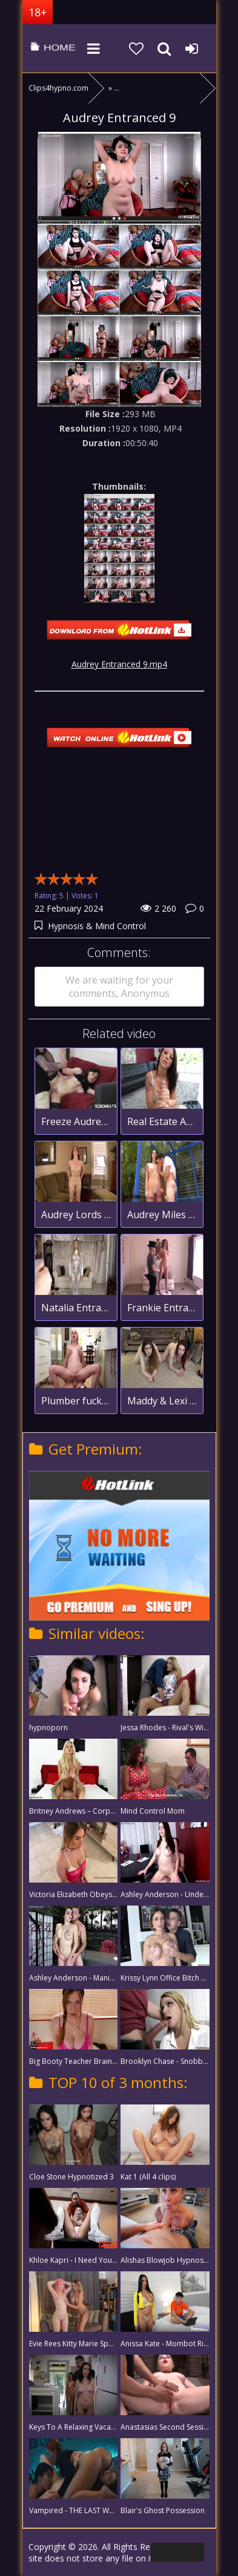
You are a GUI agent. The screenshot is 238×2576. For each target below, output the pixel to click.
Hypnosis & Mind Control (97, 926)
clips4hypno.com (52, 48)
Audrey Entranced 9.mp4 (119, 664)
